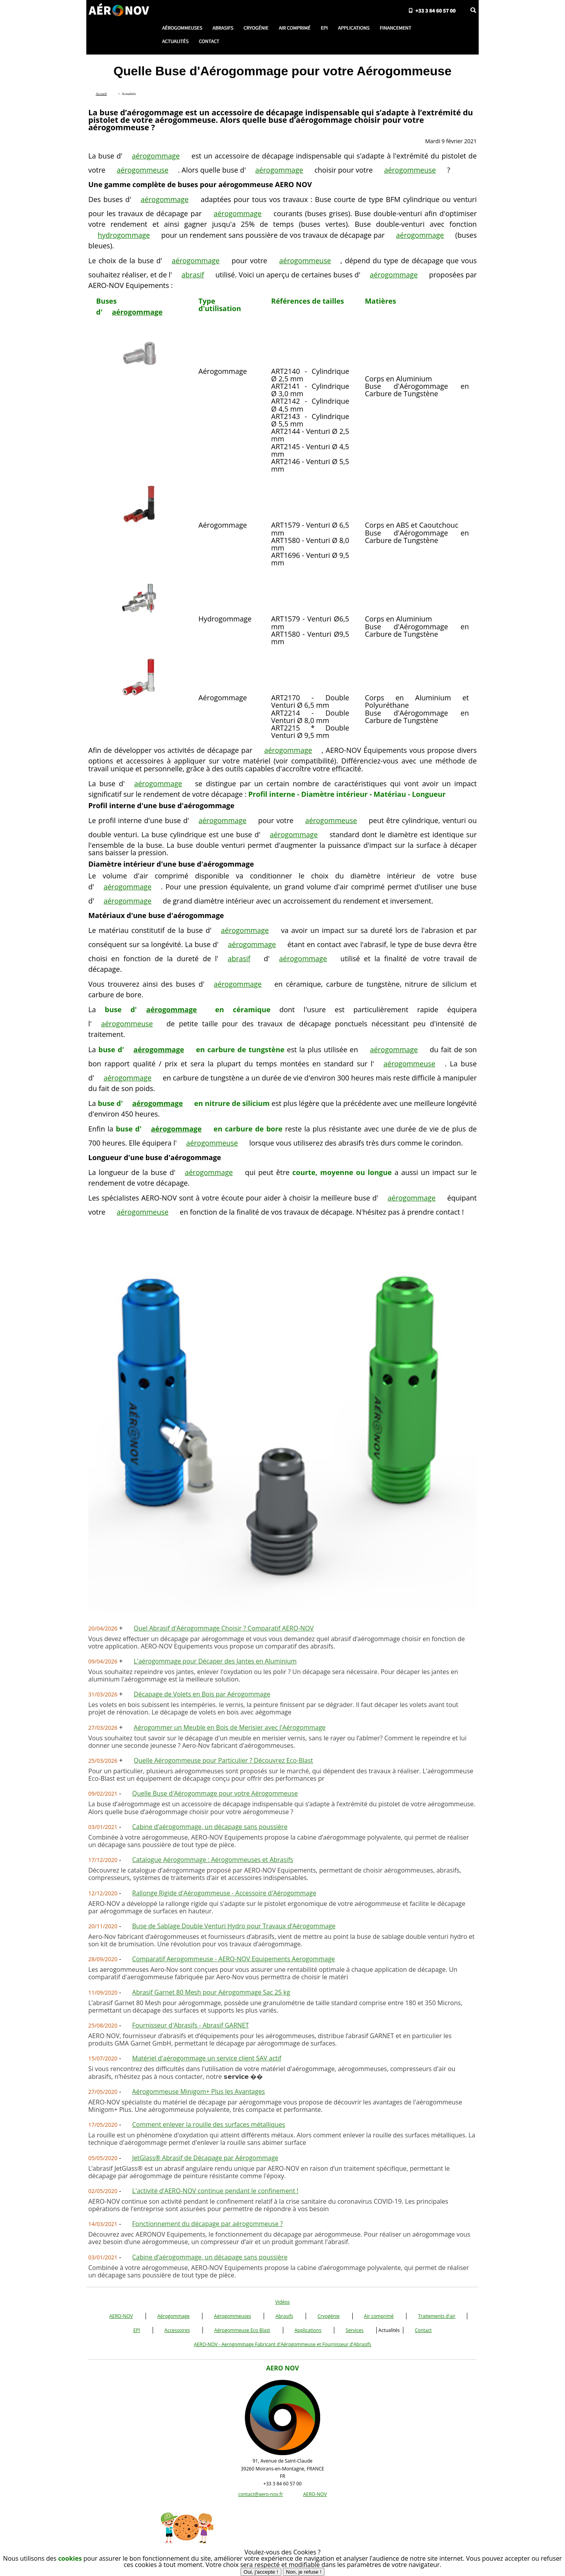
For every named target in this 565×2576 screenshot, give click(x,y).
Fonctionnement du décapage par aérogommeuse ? (207, 2223)
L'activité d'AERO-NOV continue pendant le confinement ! (215, 2190)
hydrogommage (124, 235)
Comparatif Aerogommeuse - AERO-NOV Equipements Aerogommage (233, 1959)
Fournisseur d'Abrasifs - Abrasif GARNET (190, 2025)
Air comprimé (379, 2316)
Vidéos (282, 2302)
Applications (308, 2330)
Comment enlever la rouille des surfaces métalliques (208, 2124)
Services (354, 2330)
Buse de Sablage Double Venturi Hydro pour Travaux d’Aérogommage (233, 1926)
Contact (423, 2330)
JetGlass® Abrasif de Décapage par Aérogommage (205, 2157)
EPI (136, 2330)
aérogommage (156, 155)
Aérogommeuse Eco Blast (242, 2330)
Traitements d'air (436, 2316)
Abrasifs (284, 2316)
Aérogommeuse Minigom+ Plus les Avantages (198, 2091)
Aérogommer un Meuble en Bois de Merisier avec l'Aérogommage (230, 1727)
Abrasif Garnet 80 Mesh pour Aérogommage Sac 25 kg (211, 1992)
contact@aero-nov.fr (260, 2494)
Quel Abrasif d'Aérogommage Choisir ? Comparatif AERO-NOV (224, 1628)
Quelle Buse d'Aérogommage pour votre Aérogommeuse (215, 1793)
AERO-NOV (121, 2316)
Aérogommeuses (232, 2316)
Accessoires (177, 2330)
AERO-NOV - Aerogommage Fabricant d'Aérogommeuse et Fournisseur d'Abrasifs (282, 2344)
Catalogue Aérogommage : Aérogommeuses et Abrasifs (212, 1859)
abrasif (193, 274)
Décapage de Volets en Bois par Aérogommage (202, 1694)
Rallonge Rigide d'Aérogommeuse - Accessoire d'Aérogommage (224, 1893)
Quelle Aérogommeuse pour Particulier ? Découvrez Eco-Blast (223, 1760)
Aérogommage (173, 2316)
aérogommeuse (142, 170)
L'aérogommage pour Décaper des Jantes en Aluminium (215, 1661)
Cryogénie (328, 2316)
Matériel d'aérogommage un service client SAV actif (206, 2058)
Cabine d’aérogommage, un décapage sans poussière (210, 1826)
